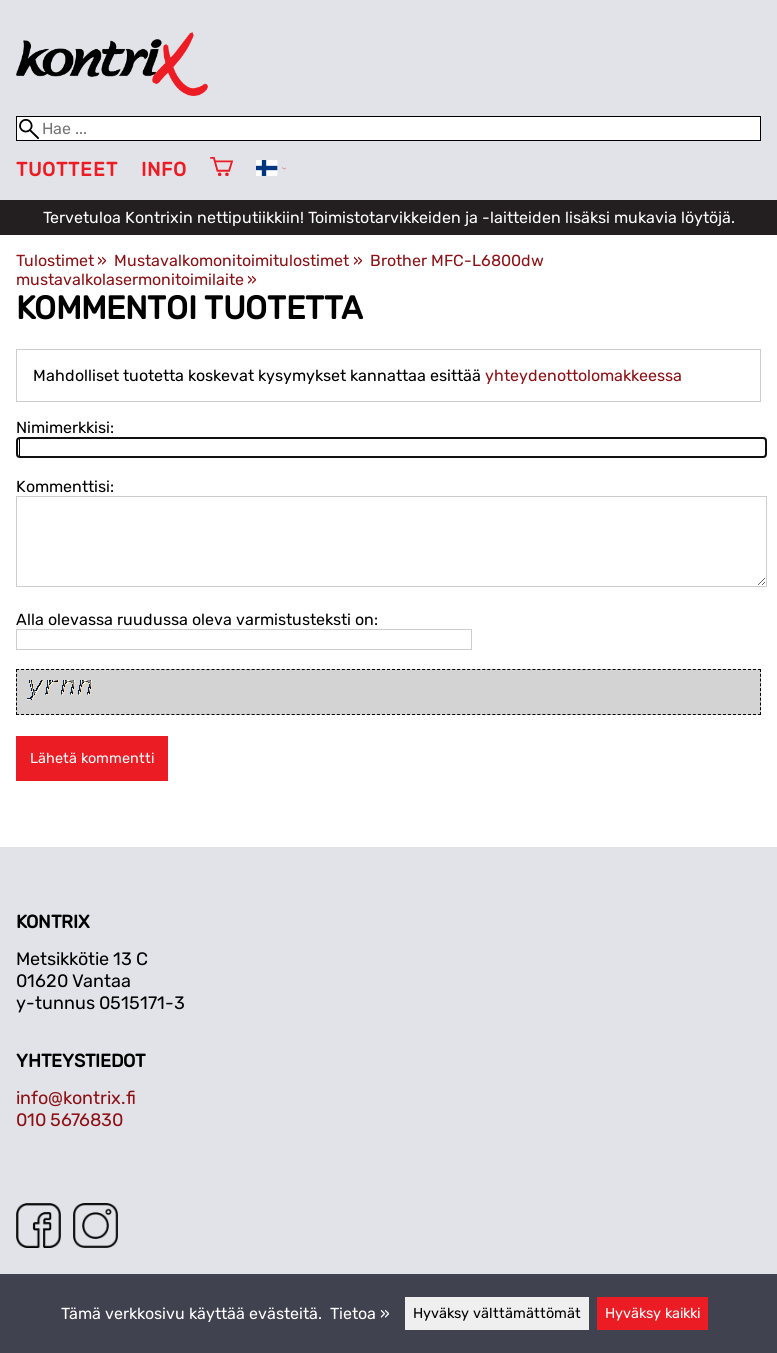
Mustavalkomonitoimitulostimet (238, 260)
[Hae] (388, 128)
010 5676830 (69, 1120)
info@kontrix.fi (76, 1098)
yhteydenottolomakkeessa (583, 375)
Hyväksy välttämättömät (497, 1313)
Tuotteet (67, 169)
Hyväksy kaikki (652, 1313)
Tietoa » (360, 1313)
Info (164, 169)
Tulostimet (61, 260)
